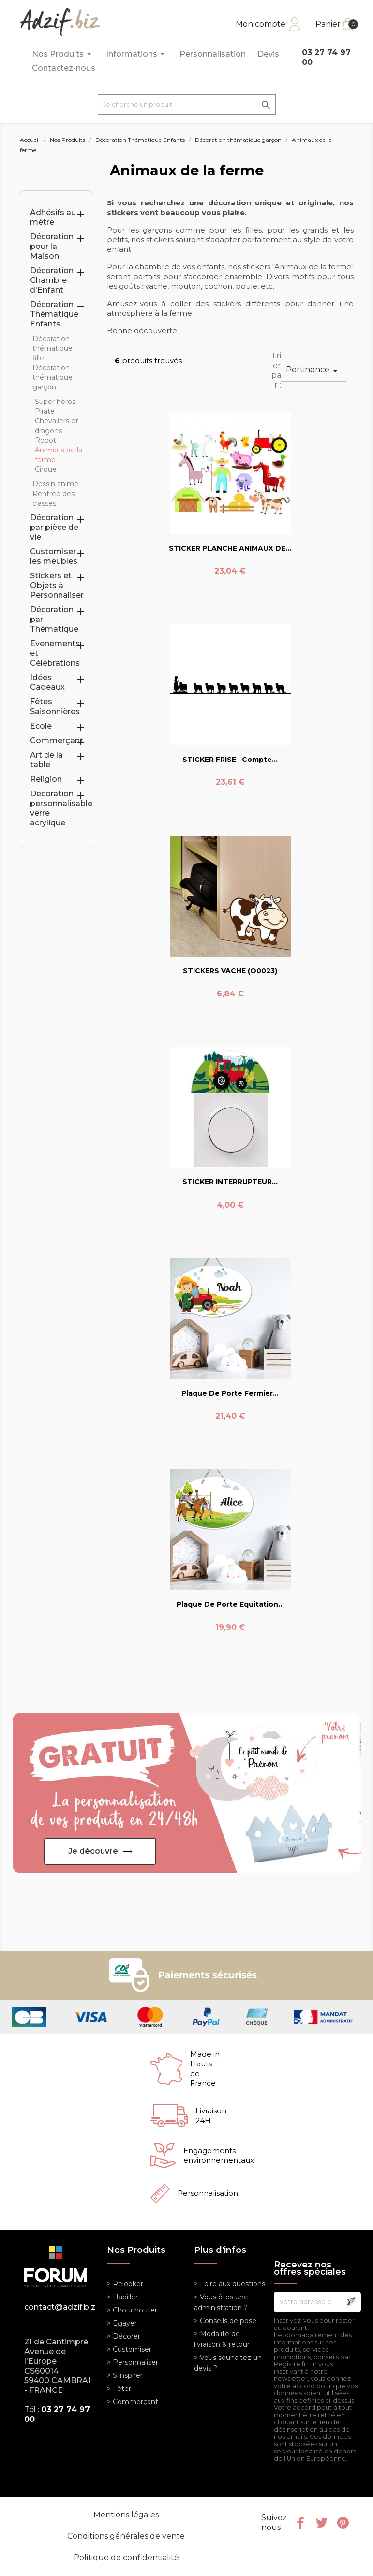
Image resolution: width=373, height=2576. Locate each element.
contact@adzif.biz (58, 2307)
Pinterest (343, 2522)
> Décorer (123, 2336)
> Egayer (122, 2323)
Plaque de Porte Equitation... (230, 1604)
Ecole (41, 725)
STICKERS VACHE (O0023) (230, 970)
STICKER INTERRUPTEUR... (230, 1182)
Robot (45, 440)
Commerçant (56, 740)
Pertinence (313, 370)
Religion (46, 779)
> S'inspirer (125, 2375)
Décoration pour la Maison (52, 246)
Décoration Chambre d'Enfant (52, 280)
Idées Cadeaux (47, 682)
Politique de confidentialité (126, 2557)
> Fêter (119, 2388)
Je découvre (93, 1851)
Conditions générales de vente (126, 2536)
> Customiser (129, 2349)
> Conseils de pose (225, 2320)
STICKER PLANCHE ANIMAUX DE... (230, 548)
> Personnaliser (132, 2362)
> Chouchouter (132, 2310)
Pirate (45, 411)
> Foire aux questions (229, 2284)
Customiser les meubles (53, 556)
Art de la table (46, 759)
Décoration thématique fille (52, 348)
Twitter (321, 2522)
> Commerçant (132, 2401)
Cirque (46, 469)
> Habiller (122, 2297)
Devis (268, 54)
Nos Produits (63, 54)
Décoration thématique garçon (52, 377)
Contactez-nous (63, 68)
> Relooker (125, 2284)
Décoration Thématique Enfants (54, 314)
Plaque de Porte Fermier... (230, 1393)
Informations (137, 54)
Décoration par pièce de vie (54, 527)
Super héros (55, 401)
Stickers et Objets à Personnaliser (57, 585)
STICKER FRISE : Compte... (230, 759)
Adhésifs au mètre (53, 217)
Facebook (300, 2522)
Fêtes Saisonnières (55, 706)
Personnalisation (212, 54)
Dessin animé (55, 484)
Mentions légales (126, 2514)
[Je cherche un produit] (187, 104)
